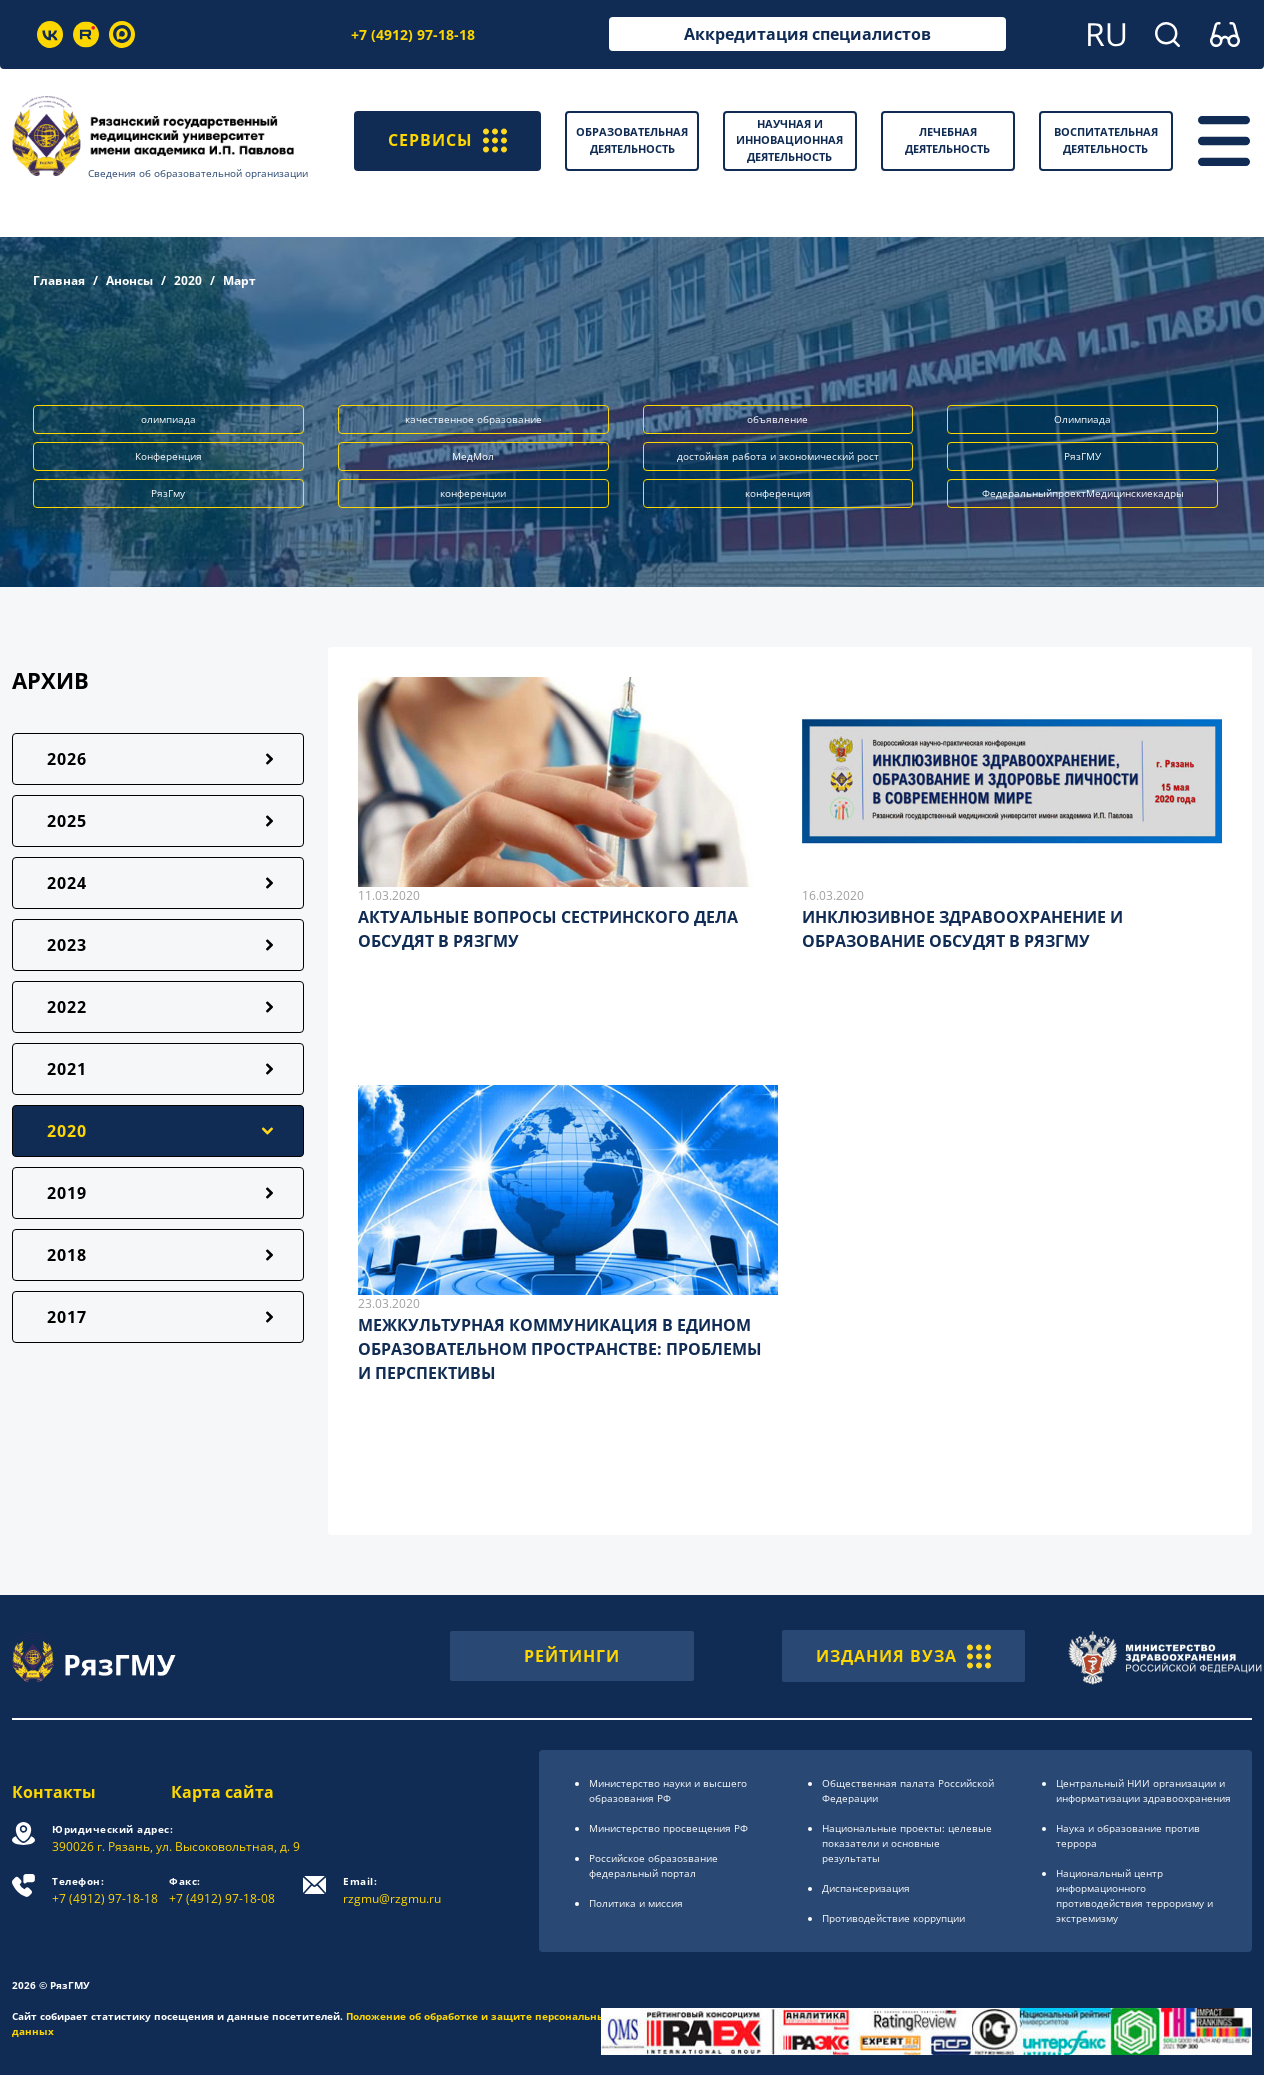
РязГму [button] (168, 493)
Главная (59, 280)
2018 (67, 1255)
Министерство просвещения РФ (668, 1828)
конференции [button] (473, 493)
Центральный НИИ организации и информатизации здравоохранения (1143, 1790)
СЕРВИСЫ (447, 141)
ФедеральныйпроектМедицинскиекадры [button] (1083, 493)
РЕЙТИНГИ (572, 1656)
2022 (67, 1007)
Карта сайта (222, 1792)
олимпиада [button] (168, 419)
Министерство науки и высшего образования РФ (668, 1790)
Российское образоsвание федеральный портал (653, 1865)
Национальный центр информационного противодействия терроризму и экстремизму (1134, 1895)
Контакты (54, 1792)
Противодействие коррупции (893, 1918)
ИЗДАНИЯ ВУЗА (903, 1656)
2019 (67, 1193)
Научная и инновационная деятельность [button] (789, 140)
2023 (67, 945)
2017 (67, 1317)
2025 (67, 821)
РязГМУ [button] (1082, 456)
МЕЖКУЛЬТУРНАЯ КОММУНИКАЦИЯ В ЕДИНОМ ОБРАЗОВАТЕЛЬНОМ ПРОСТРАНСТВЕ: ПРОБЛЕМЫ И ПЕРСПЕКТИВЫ (560, 1349)
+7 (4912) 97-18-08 (222, 1890)
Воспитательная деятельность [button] (1106, 140)
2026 (67, 759)
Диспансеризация (866, 1888)
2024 (67, 883)
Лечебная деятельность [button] (947, 140)
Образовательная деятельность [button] (632, 140)
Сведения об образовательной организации (198, 173)
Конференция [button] (168, 456)
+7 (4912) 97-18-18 (413, 34)
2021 (67, 1069)
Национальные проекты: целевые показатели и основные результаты (907, 1843)
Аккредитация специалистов (807, 34)
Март (239, 280)
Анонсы (129, 280)
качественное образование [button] (473, 419)
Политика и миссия (636, 1903)
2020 (188, 280)
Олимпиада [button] (1082, 419)
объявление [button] (777, 419)
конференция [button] (778, 493)
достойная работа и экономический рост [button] (778, 456)
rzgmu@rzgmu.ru (392, 1890)
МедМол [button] (473, 456)
